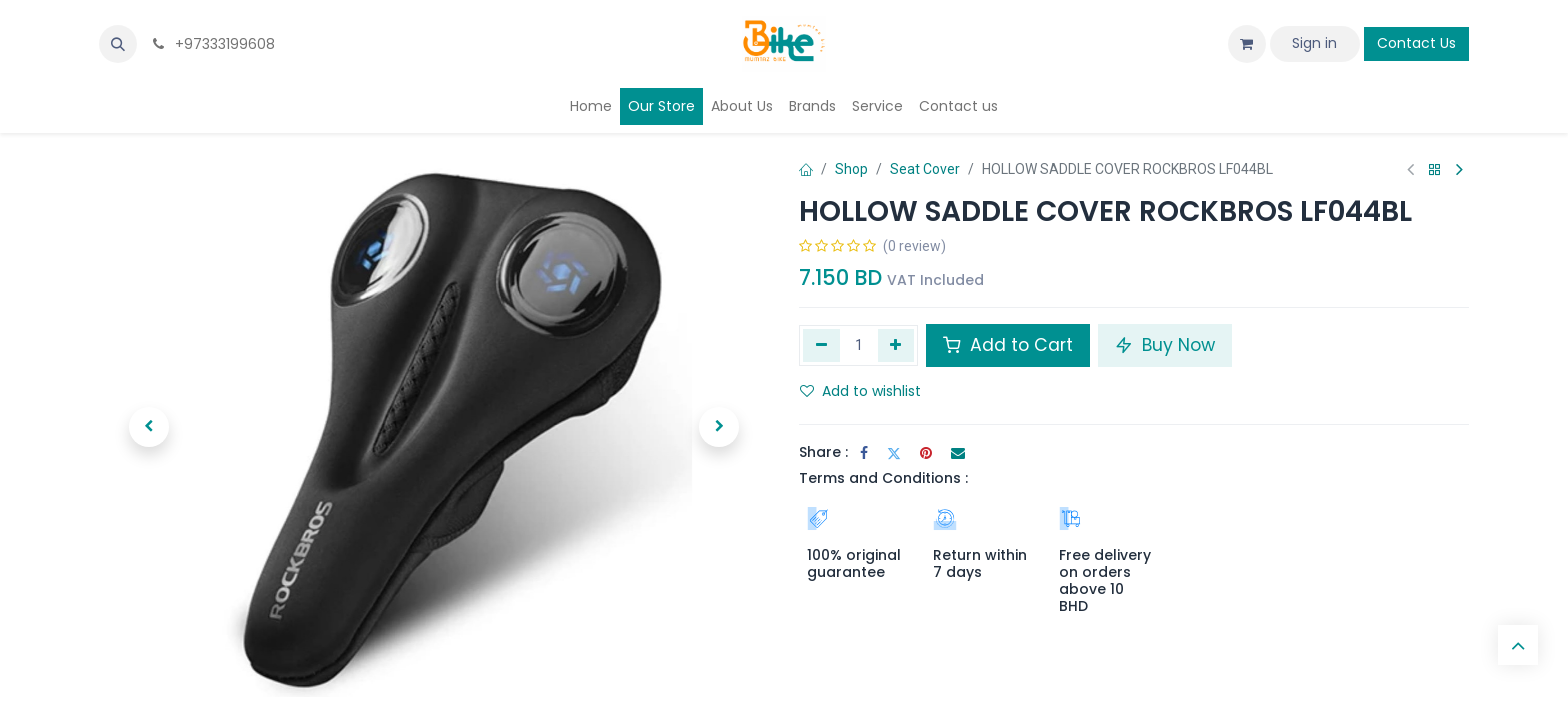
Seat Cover (925, 169)
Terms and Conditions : (883, 478)
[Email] (958, 453)
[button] (118, 44)
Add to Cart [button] (1008, 345)
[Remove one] (821, 345)
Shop (851, 169)
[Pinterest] (926, 453)
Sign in (1314, 43)
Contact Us (1416, 43)
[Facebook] (864, 453)
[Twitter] (894, 453)
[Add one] (896, 345)
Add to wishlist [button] (860, 391)
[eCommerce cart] (1247, 44)
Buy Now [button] (1165, 345)
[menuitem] (591, 106)
